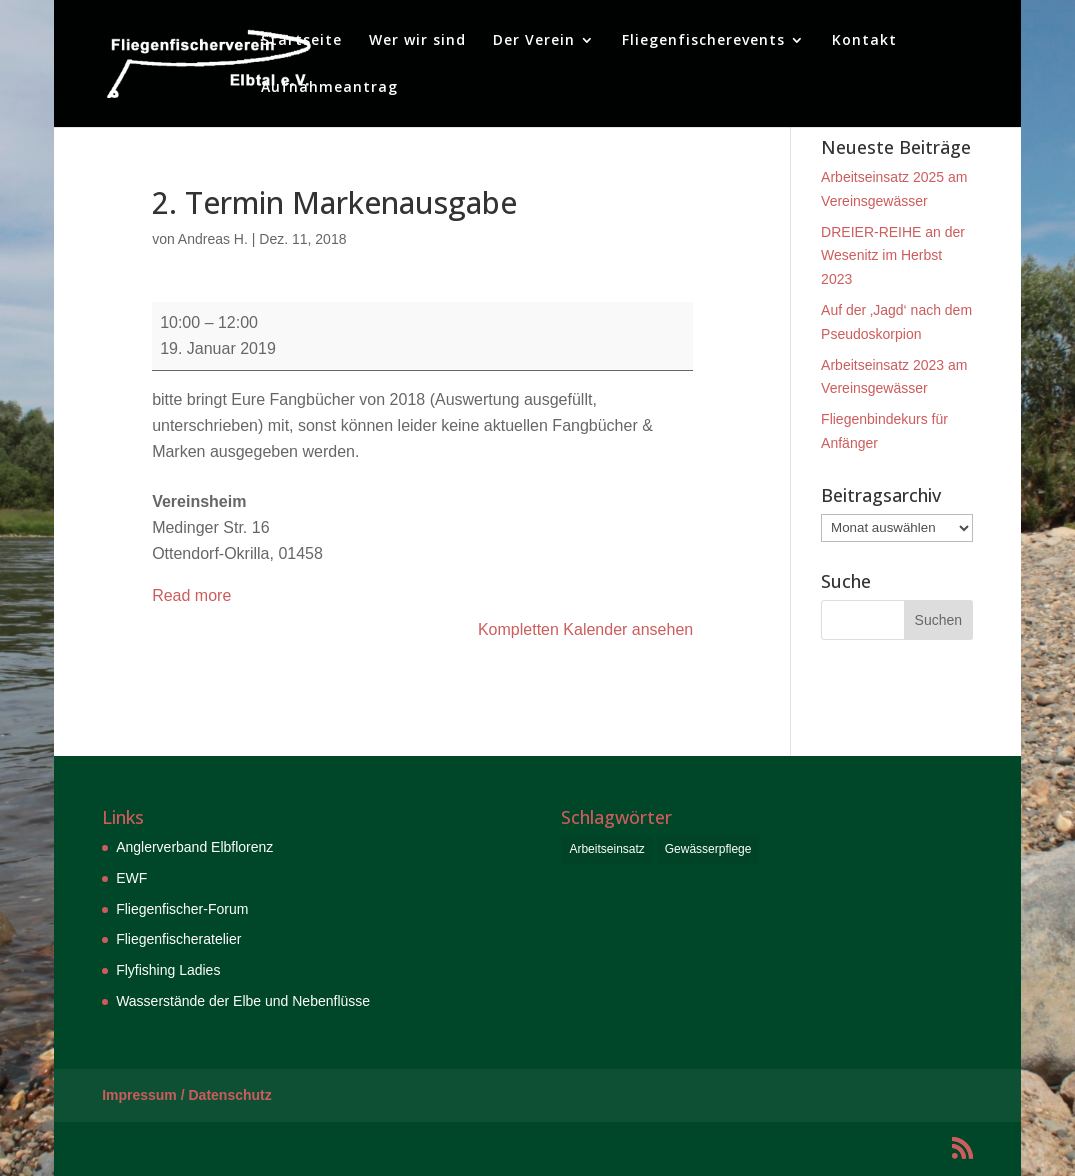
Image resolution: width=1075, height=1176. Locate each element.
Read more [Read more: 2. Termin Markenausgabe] (191, 595)
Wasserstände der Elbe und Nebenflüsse (243, 1001)
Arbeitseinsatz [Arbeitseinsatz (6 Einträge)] (606, 849)
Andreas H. (213, 239)
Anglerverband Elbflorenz (194, 847)
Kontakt (864, 41)
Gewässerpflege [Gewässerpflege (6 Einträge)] (708, 849)
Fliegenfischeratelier (178, 939)
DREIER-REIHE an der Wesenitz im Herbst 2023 (893, 256)
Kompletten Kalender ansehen (585, 629)
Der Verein (534, 41)
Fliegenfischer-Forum (182, 909)
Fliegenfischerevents (703, 41)
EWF (131, 878)
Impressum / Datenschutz (187, 1095)
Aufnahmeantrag (329, 88)
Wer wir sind (417, 41)
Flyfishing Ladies (168, 970)
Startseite (301, 41)
